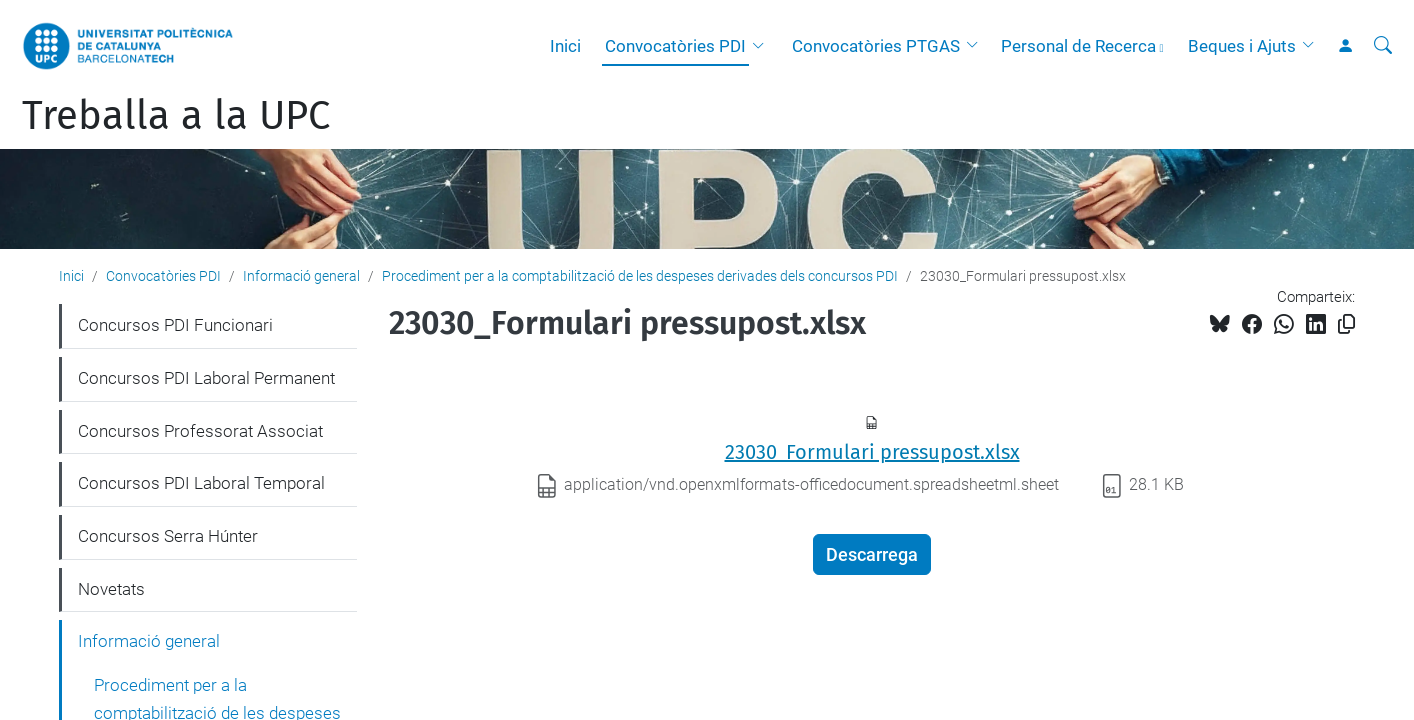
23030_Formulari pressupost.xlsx (872, 452)
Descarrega (872, 554)
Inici (565, 46)
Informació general (301, 276)
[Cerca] (1383, 46)
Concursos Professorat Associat (200, 431)
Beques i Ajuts (1242, 46)
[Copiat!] (1346, 324)
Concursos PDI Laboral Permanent (206, 378)
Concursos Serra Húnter (168, 536)
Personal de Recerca (1078, 46)
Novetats (111, 589)
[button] (763, 46)
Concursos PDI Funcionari (175, 325)
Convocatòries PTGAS (876, 46)
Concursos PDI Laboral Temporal (201, 483)
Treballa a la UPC (176, 116)
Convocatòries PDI (675, 46)
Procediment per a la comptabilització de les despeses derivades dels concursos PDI (640, 276)
